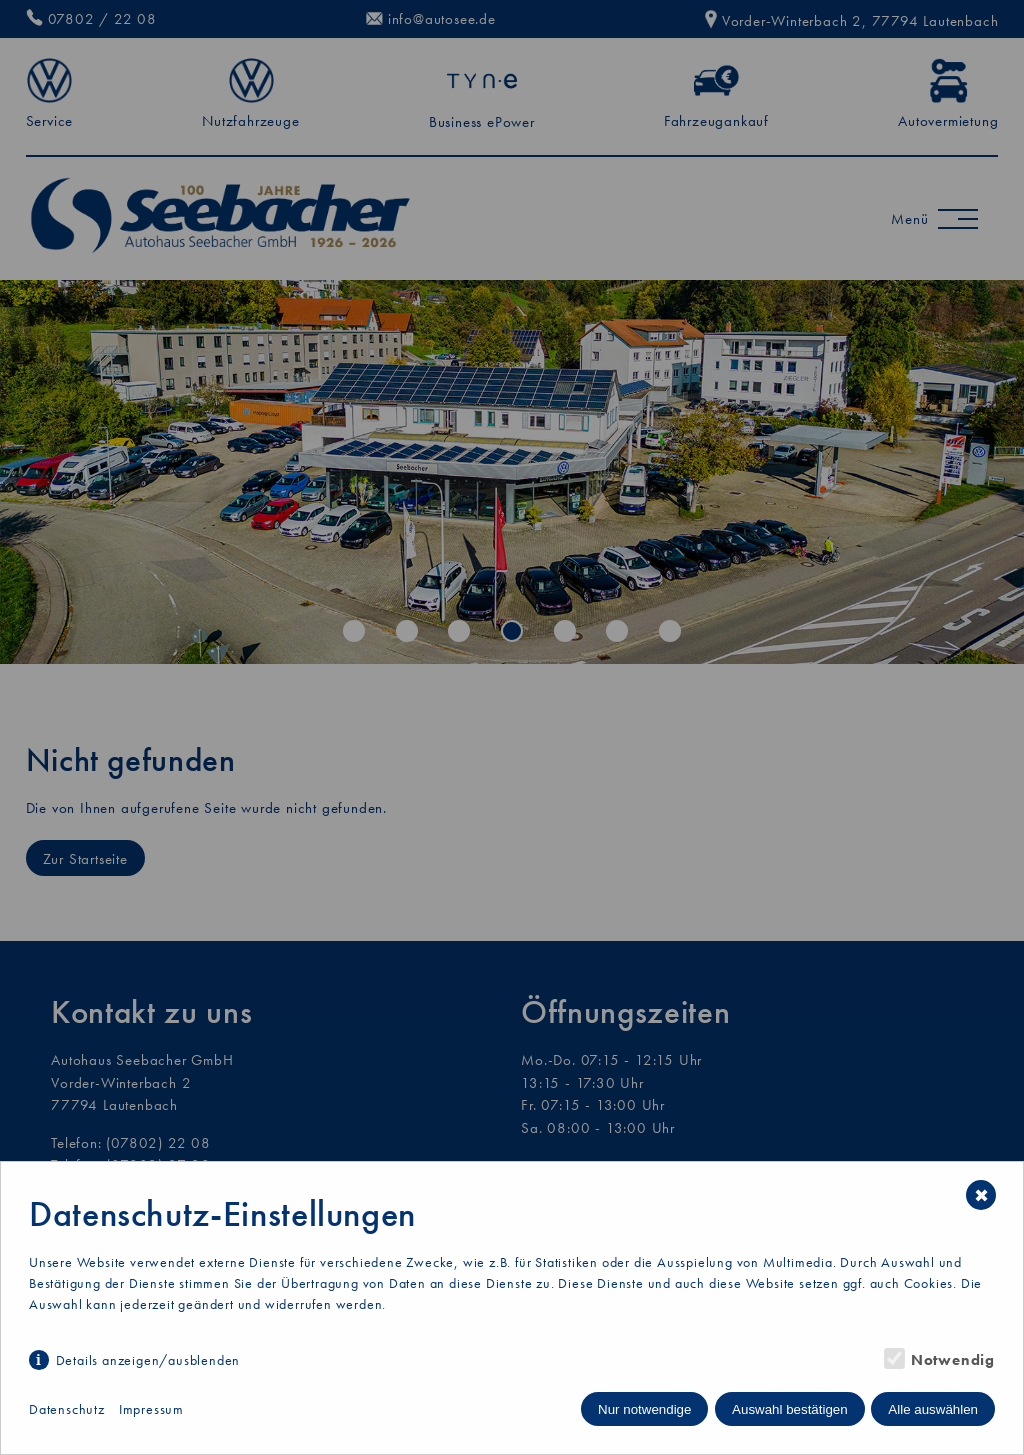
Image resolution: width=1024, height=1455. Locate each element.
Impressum (151, 1409)
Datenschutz (67, 1409)
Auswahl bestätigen (790, 1409)
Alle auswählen (933, 1409)
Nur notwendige (644, 1409)
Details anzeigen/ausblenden (148, 1360)
